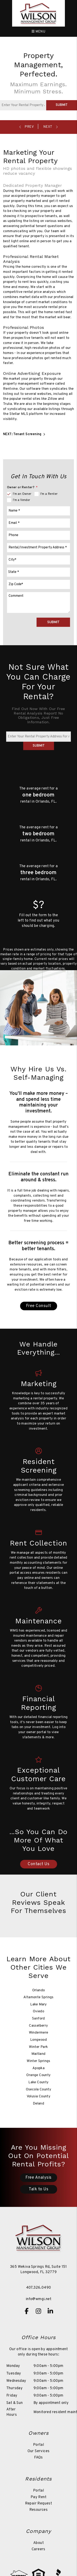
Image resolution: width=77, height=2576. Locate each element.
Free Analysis (38, 2177)
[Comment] (38, 602)
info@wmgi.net (38, 2299)
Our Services (39, 2451)
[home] (38, 14)
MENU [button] (38, 32)
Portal (38, 2445)
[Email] (38, 523)
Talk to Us (38, 2189)
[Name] (38, 510)
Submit (62, 105)
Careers (38, 2549)
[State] (38, 572)
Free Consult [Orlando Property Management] (38, 1306)
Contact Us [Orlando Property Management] (38, 1864)
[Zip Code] (38, 584)
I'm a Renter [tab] (49, 494)
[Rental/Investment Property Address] (38, 547)
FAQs (38, 2457)
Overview (29, 127)
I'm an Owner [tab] (22, 494)
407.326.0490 (38, 2287)
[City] (38, 559)
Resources (38, 2510)
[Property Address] (23, 105)
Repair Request (38, 2503)
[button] (27, 2311)
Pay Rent (38, 2497)
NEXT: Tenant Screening (24, 434)
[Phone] (38, 535)
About (38, 2543)
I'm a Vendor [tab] (21, 500)
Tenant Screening (47, 127)
